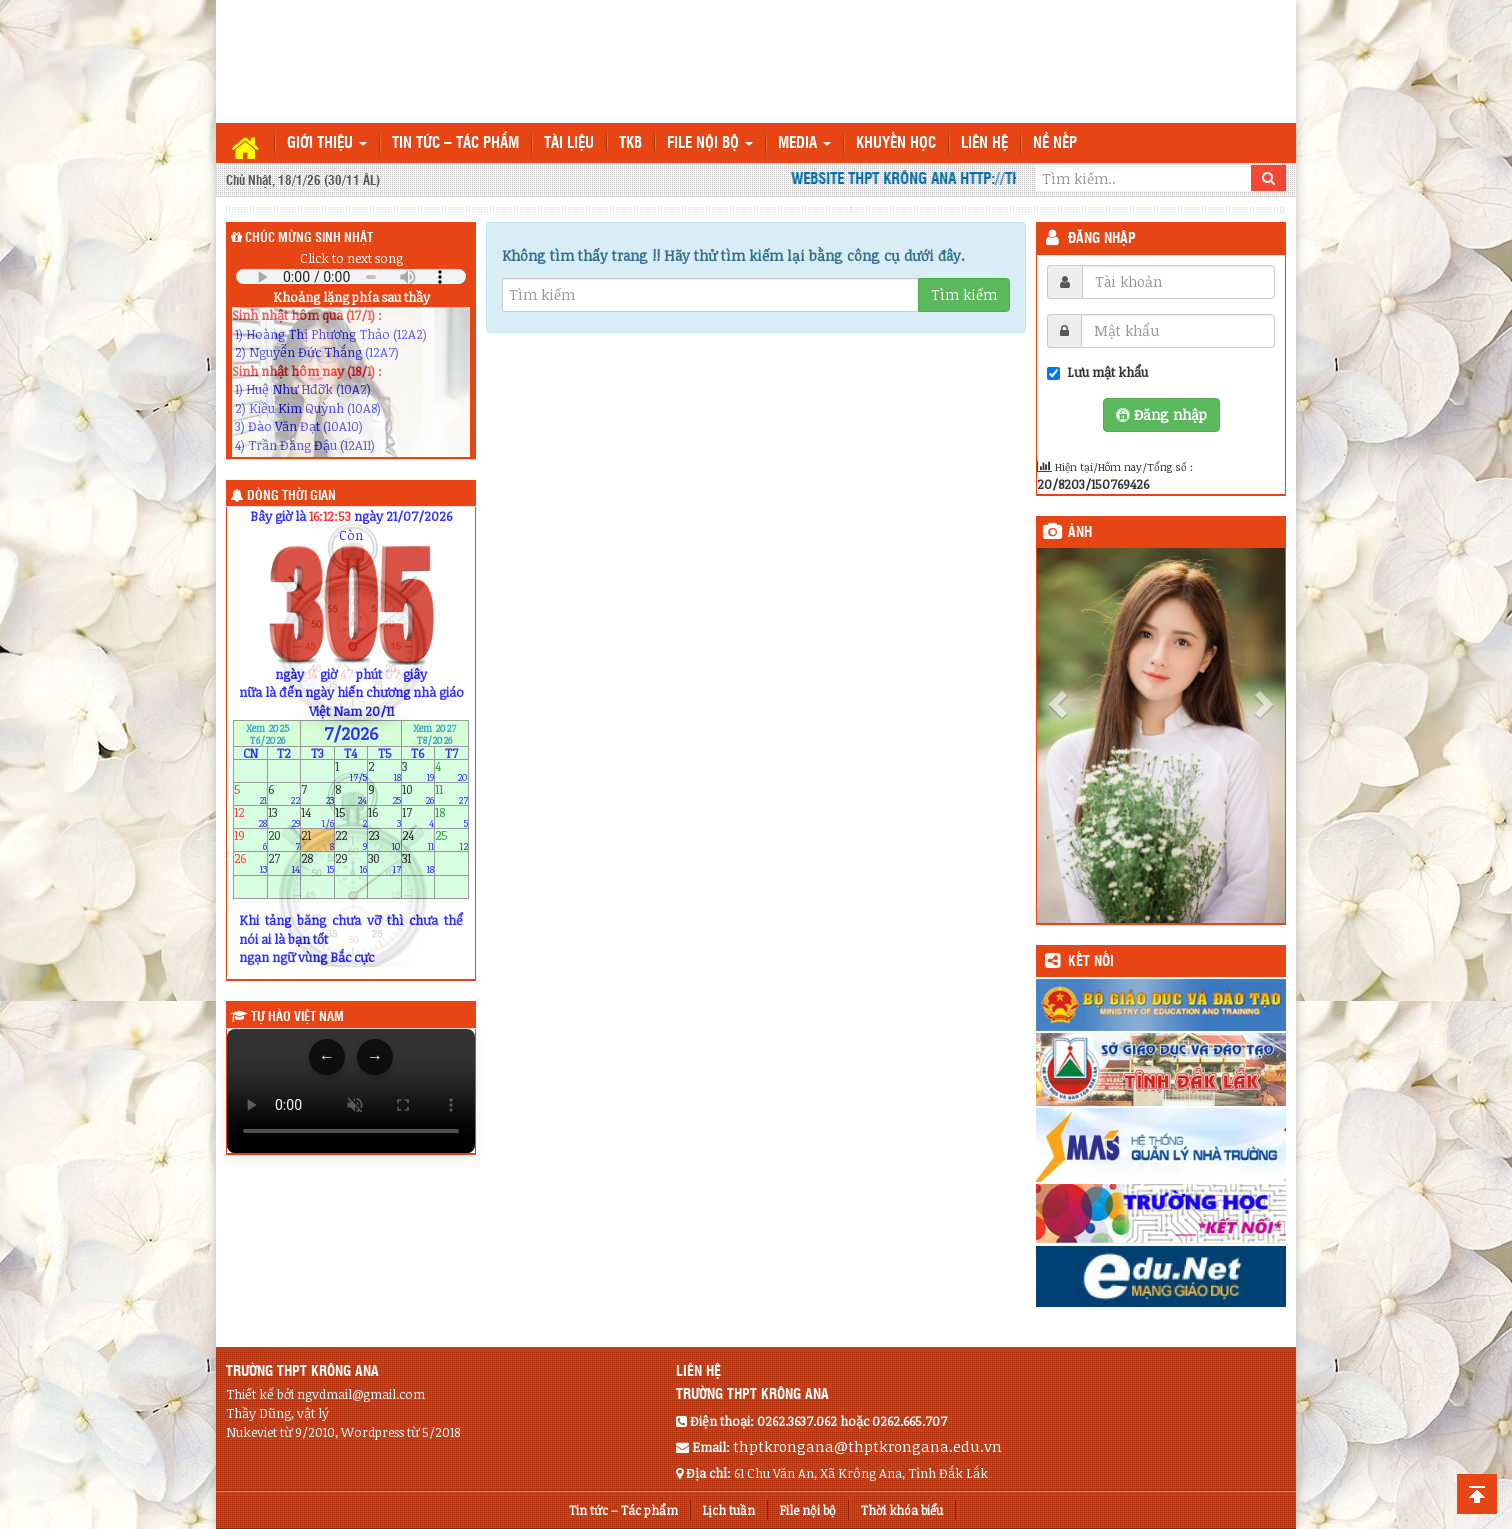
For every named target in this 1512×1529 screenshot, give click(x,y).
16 (384, 816)
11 (451, 793)
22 (351, 840)
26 (250, 863)
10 (418, 793)
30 (384, 863)
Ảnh (1080, 533)
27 (284, 863)
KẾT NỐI (1091, 962)
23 (384, 840)
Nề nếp (1055, 143)
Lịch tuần (729, 1510)
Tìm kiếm (964, 294)
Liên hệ (984, 143)
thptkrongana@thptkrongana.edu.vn (867, 1446)
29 (351, 863)
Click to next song (351, 258)
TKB (630, 143)
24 (418, 840)
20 (284, 840)
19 (250, 840)
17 (418, 816)
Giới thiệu (327, 143)
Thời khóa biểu (902, 1510)
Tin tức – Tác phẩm (455, 143)
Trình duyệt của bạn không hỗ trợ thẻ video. (351, 1091)
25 (451, 840)
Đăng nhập (1102, 239)
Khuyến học (896, 143)
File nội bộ (710, 143)
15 (351, 816)
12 (250, 816)
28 (317, 863)
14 (317, 816)
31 (418, 863)
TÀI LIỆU (569, 143)
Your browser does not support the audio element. (351, 276)
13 (284, 816)
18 (451, 816)
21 (317, 840)
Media (804, 143)
